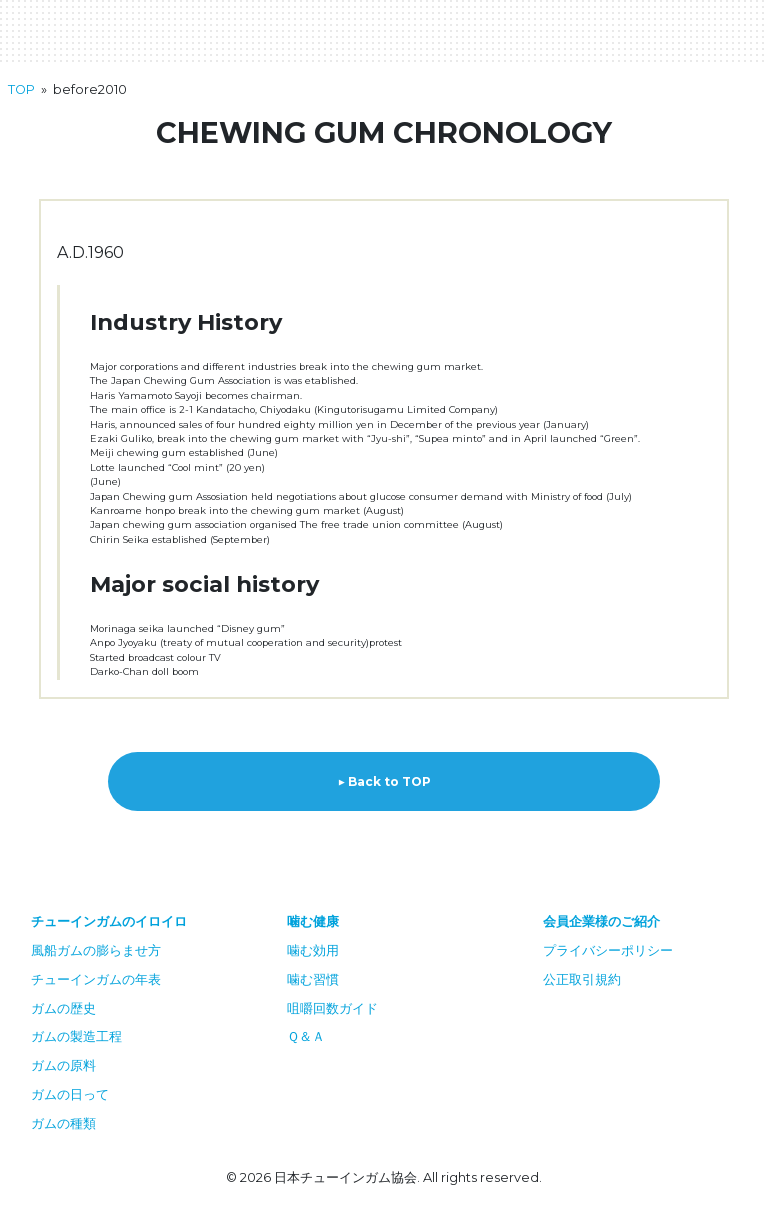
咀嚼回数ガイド (332, 1008)
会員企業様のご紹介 (601, 921)
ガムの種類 (63, 1123)
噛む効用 (313, 950)
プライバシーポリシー (608, 950)
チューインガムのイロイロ (109, 921)
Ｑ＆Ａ (306, 1036)
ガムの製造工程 (76, 1036)
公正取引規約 (582, 979)
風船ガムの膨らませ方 (96, 950)
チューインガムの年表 (96, 979)
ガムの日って (70, 1094)
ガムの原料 (63, 1065)
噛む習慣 (313, 979)
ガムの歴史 (63, 1008)
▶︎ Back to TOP (383, 781)
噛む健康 (313, 921)
